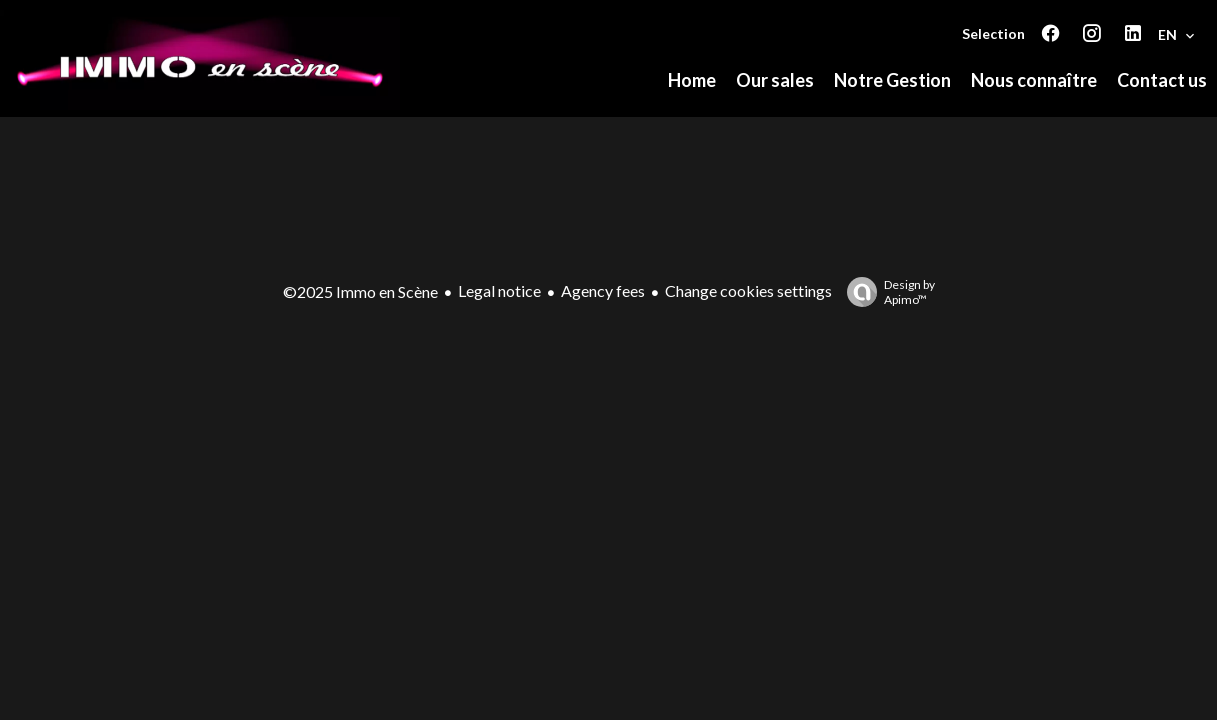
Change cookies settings (748, 290)
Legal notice (499, 290)
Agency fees (603, 290)
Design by (886, 292)
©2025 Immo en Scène (360, 291)
